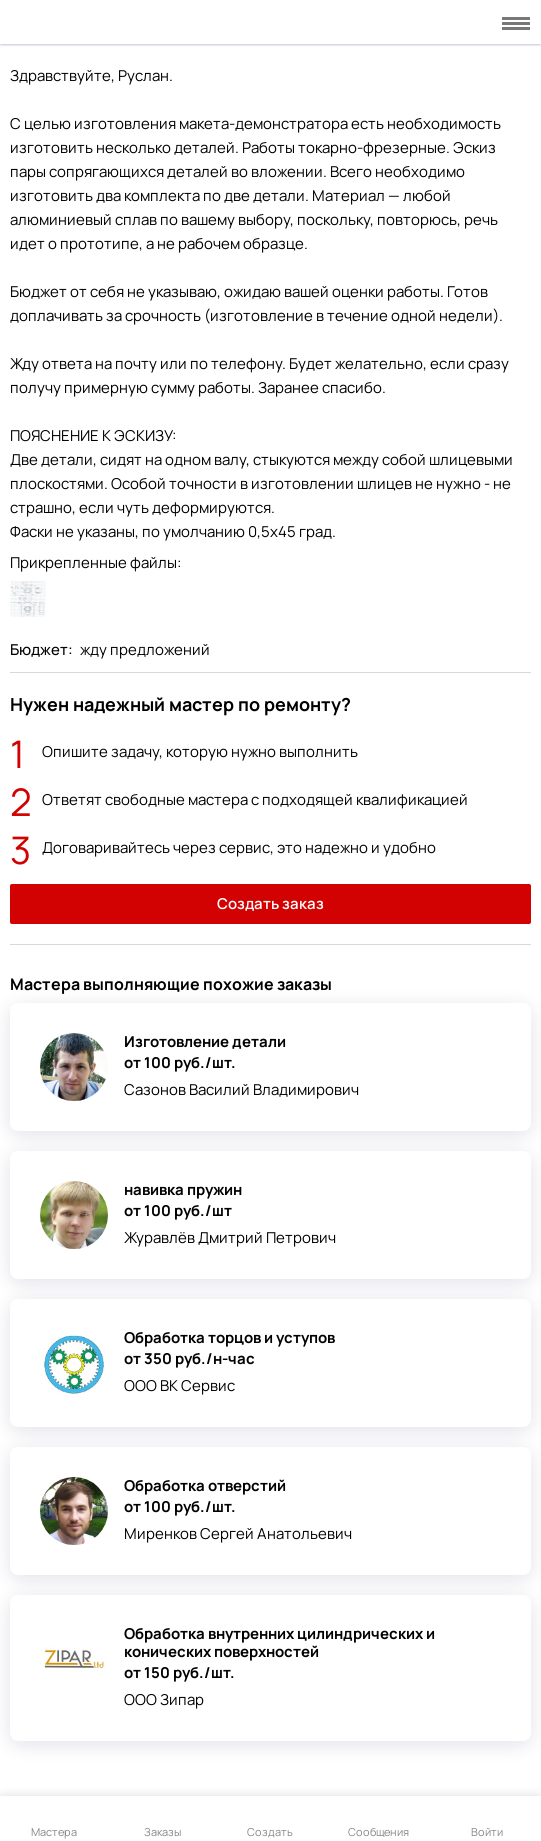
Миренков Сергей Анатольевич (238, 1533)
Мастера (54, 1820)
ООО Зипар (164, 1699)
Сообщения (378, 1820)
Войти (487, 1820)
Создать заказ (270, 903)
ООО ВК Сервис (179, 1385)
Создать (270, 1820)
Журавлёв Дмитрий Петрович (230, 1237)
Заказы (162, 1820)
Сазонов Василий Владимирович (241, 1089)
